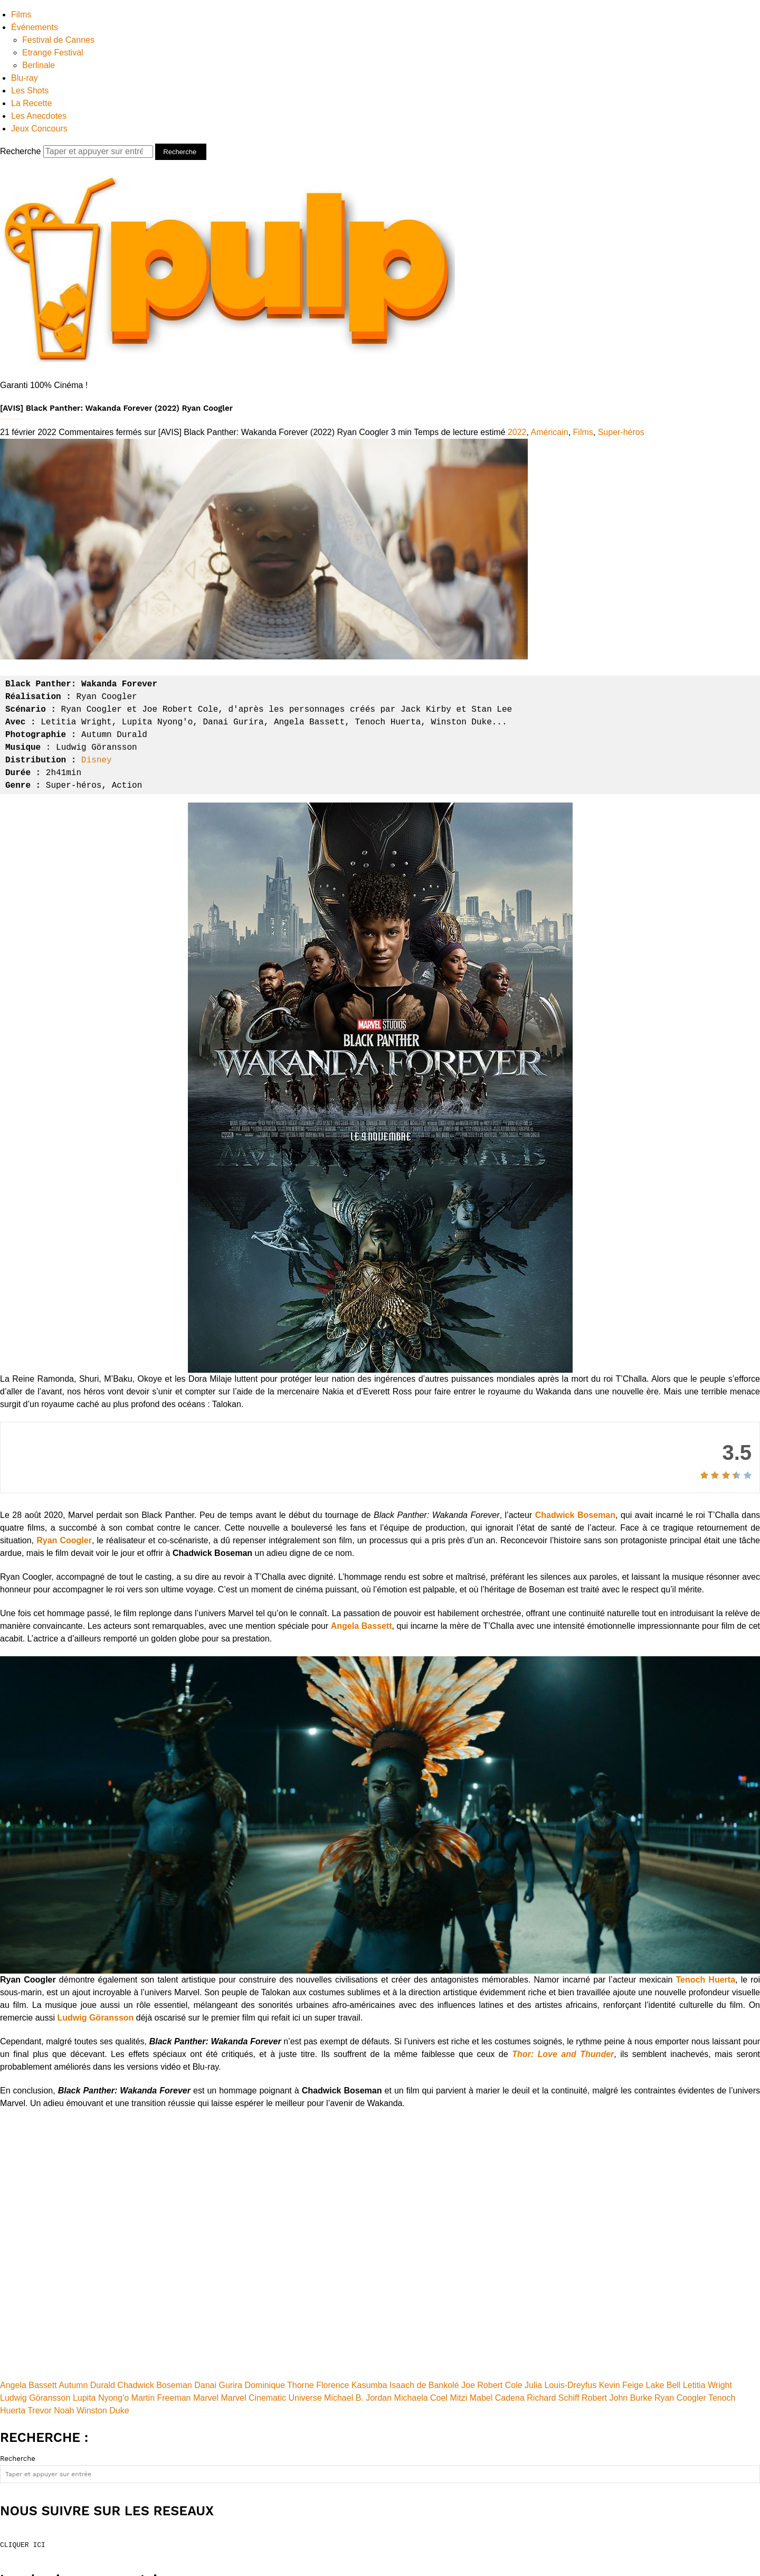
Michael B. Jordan (358, 2397)
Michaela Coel (421, 2397)
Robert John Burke (617, 2397)
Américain (549, 432)
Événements (34, 27)
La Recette (31, 103)
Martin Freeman (161, 2397)
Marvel (205, 2397)
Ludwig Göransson (95, 2017)
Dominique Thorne (279, 2385)
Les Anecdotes (38, 115)
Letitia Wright (707, 2385)
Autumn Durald (87, 2385)
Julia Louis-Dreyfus (560, 2385)
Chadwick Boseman (575, 1515)
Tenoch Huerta (706, 1979)
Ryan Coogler (64, 1540)
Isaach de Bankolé (424, 2385)
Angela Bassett (361, 1625)
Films (21, 14)
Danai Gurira (218, 2385)
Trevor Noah (50, 2410)
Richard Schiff (553, 2397)
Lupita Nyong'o (101, 2397)
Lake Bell (663, 2385)
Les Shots (30, 90)
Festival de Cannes (58, 39)
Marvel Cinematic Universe (271, 2397)
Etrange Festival (52, 52)
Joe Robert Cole (491, 2385)
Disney (96, 760)
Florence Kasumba (351, 2385)
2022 (517, 432)
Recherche (77, 151)
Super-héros (621, 432)
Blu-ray (24, 77)
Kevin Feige (621, 2385)
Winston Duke (103, 2410)
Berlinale (38, 65)
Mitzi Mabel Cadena (487, 2397)
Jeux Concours (39, 128)
